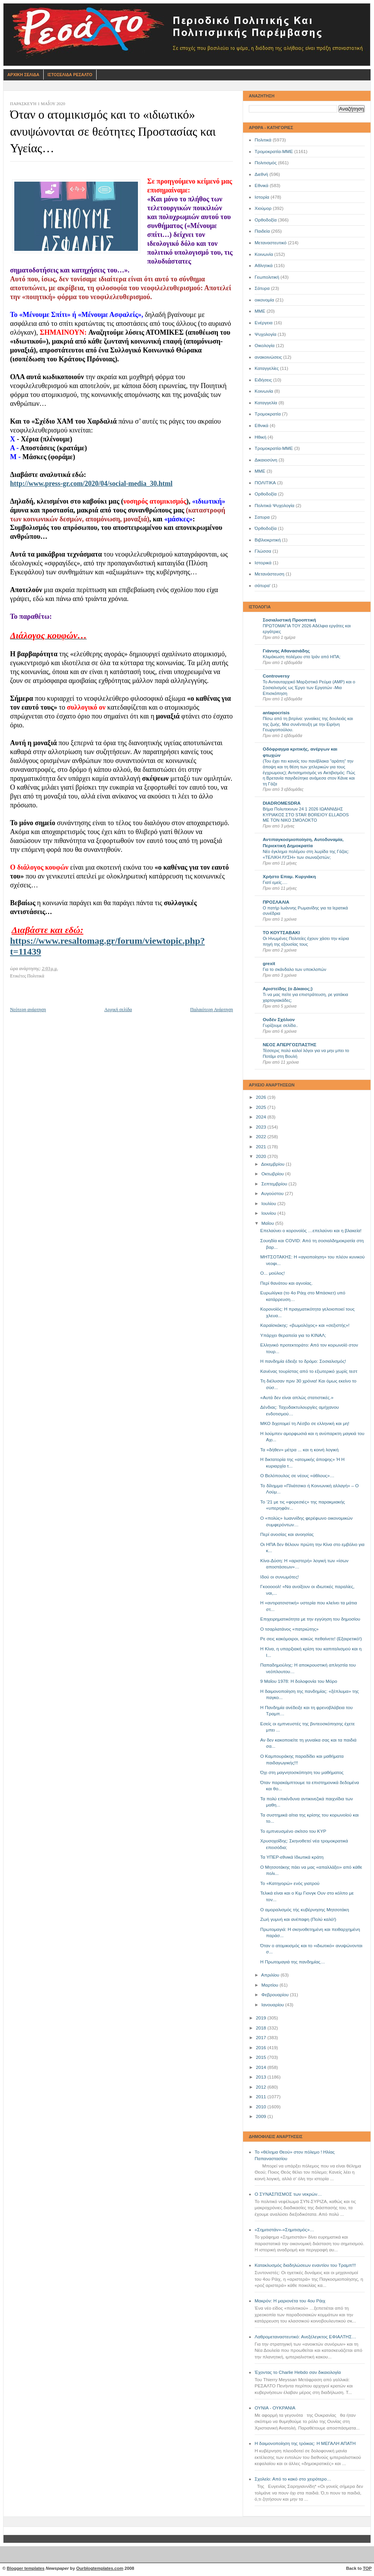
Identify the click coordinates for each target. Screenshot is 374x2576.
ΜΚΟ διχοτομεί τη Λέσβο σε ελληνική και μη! (305, 1423)
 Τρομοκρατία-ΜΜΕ (274, 448)
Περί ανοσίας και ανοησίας (287, 1534)
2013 (261, 2077)
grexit (269, 963)
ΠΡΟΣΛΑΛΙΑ (276, 902)
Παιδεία (262, 231)
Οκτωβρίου (273, 1173)
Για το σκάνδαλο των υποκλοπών (294, 969)
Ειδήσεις (263, 380)
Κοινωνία (264, 254)
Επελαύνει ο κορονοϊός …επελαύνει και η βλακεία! (311, 1230)
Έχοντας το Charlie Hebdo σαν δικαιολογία (298, 2372)
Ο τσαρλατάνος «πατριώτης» (289, 1629)
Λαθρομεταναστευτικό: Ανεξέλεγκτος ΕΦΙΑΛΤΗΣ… (305, 2336)
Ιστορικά (263, 562)
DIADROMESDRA (282, 803)
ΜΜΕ (260, 311)
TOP (367, 2568)
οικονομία (264, 300)
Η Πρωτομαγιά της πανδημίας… (292, 1962)
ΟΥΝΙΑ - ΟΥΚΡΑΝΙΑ (275, 2408)
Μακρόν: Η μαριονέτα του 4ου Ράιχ (290, 2301)
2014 (261, 2067)
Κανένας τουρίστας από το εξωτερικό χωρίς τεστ (308, 1371)
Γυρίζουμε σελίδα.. (280, 1025)
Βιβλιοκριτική (268, 540)
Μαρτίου (270, 1985)
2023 (261, 1127)
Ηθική (260, 437)
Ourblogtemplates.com (99, 2568)
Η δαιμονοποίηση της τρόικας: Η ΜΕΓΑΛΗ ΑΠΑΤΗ (305, 2443)
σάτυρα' (262, 585)
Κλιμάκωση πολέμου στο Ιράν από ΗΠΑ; (301, 656)
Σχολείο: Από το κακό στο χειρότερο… (293, 2479)
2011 (261, 2096)
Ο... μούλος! (272, 1273)
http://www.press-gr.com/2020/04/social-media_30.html (91, 483)
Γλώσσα (263, 551)
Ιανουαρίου (273, 2004)
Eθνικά (262, 425)
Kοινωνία (264, 391)
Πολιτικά (263, 140)
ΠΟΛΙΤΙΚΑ (265, 482)
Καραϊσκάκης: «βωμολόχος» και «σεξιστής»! (305, 1325)
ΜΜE (260, 471)
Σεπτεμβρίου (274, 1184)
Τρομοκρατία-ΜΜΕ (274, 151)
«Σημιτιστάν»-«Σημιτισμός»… (284, 2229)
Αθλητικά (264, 265)
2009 (261, 2116)
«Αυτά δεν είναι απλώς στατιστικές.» (296, 1397)
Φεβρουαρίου (275, 1994)
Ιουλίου (269, 1203)
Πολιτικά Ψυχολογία (274, 505)
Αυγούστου (273, 1193)
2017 (261, 2037)
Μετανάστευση (269, 574)
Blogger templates (26, 2568)
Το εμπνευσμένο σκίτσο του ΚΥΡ (293, 1831)
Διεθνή (261, 174)
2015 (261, 2057)
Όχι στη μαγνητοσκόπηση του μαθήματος (302, 1772)
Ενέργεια (263, 322)
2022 (261, 1136)
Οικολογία (265, 345)
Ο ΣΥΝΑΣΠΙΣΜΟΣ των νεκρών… (288, 2194)
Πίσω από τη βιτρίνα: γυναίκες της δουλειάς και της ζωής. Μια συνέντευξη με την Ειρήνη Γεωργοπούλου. (308, 724)
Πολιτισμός (266, 162)
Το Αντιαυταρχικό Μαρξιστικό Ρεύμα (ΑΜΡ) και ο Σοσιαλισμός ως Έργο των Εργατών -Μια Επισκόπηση (309, 687)
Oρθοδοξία (266, 494)
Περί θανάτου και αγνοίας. (286, 1283)
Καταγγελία (266, 402)
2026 (261, 1097)
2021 (261, 1146)
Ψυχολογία (265, 334)
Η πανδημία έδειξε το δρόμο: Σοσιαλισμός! (303, 1361)
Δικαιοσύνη (266, 460)
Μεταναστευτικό (271, 242)
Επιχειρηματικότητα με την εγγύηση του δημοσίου (310, 1619)
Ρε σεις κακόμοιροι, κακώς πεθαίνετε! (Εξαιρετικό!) (311, 1638)
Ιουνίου (269, 1213)
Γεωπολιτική (267, 277)
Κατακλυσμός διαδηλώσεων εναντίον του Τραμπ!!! (305, 2265)
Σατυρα (262, 517)
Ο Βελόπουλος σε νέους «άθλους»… (297, 1475)
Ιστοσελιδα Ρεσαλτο (70, 74)
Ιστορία (262, 197)
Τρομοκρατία (268, 414)
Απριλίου (270, 1975)
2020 (261, 1156)
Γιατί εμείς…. (275, 882)
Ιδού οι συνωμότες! (279, 1577)
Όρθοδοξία (266, 528)
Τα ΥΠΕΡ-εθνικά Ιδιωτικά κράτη (292, 1857)
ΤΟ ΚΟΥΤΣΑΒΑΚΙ (281, 932)
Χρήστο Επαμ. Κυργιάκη (289, 876)
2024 (261, 1117)
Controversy (276, 676)
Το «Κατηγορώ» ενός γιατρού (290, 1883)
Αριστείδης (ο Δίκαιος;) (288, 988)
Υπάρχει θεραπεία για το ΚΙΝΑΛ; (293, 1335)
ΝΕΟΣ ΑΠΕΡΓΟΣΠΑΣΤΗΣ (289, 1044)
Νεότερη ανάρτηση (28, 1009)
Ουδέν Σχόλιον (279, 1019)
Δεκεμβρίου (273, 1164)
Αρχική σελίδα (118, 1009)
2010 (261, 2106)
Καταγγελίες (267, 368)
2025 (261, 1107)
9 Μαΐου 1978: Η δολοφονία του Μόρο (298, 1681)
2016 (261, 2047)
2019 (261, 2018)
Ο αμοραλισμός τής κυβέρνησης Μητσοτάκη (304, 1909)
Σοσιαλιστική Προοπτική (289, 620)
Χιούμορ (263, 208)
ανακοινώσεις (268, 357)
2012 (261, 2087)
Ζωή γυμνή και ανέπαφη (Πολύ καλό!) (298, 1919)
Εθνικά (262, 185)
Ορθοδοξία (266, 220)
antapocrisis (276, 712)
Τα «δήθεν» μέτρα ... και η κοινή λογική (299, 1449)
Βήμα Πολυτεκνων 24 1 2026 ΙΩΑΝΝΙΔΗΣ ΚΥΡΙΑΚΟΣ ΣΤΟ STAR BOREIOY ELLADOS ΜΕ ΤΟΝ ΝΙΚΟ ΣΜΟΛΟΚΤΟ (306, 814)
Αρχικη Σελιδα (23, 74)
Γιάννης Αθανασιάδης (286, 651)
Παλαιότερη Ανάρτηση (211, 1009)
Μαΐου (268, 1223)
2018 (261, 2028)
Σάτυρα (262, 288)
